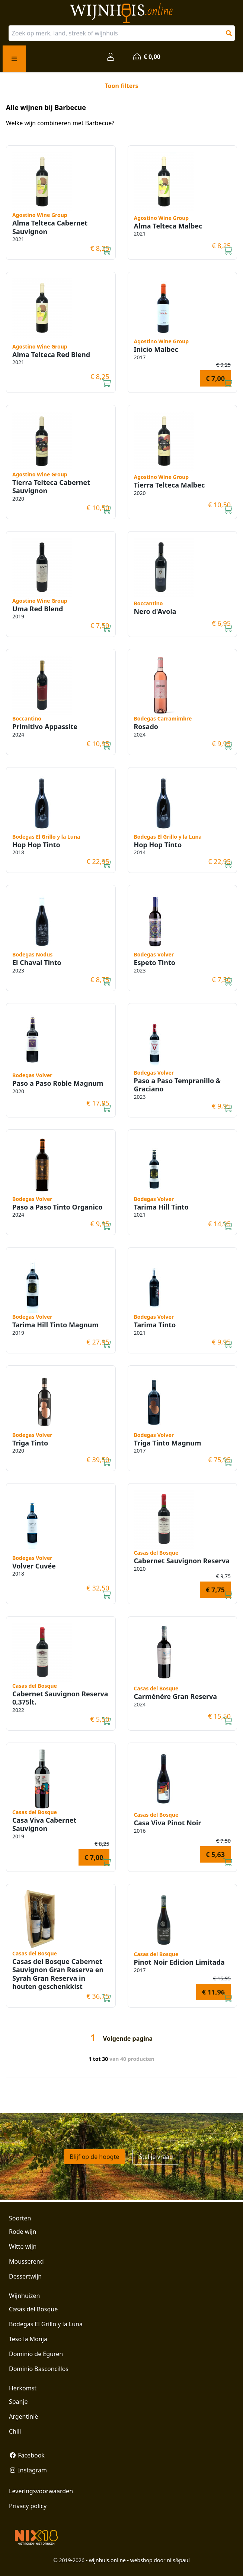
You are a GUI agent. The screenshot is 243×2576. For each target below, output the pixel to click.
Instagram (28, 2470)
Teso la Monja (28, 2339)
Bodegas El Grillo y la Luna (46, 2324)
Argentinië (23, 2416)
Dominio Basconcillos (38, 2369)
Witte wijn (22, 2246)
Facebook (27, 2455)
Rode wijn (22, 2231)
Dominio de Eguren (36, 2354)
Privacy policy (28, 2506)
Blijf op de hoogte (94, 2157)
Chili (15, 2431)
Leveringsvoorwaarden (41, 2491)
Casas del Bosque (33, 2309)
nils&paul (178, 2560)
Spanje (18, 2401)
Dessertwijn (25, 2276)
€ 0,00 (146, 57)
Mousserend (26, 2261)
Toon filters (121, 86)
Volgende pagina (128, 2038)
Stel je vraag (156, 2157)
